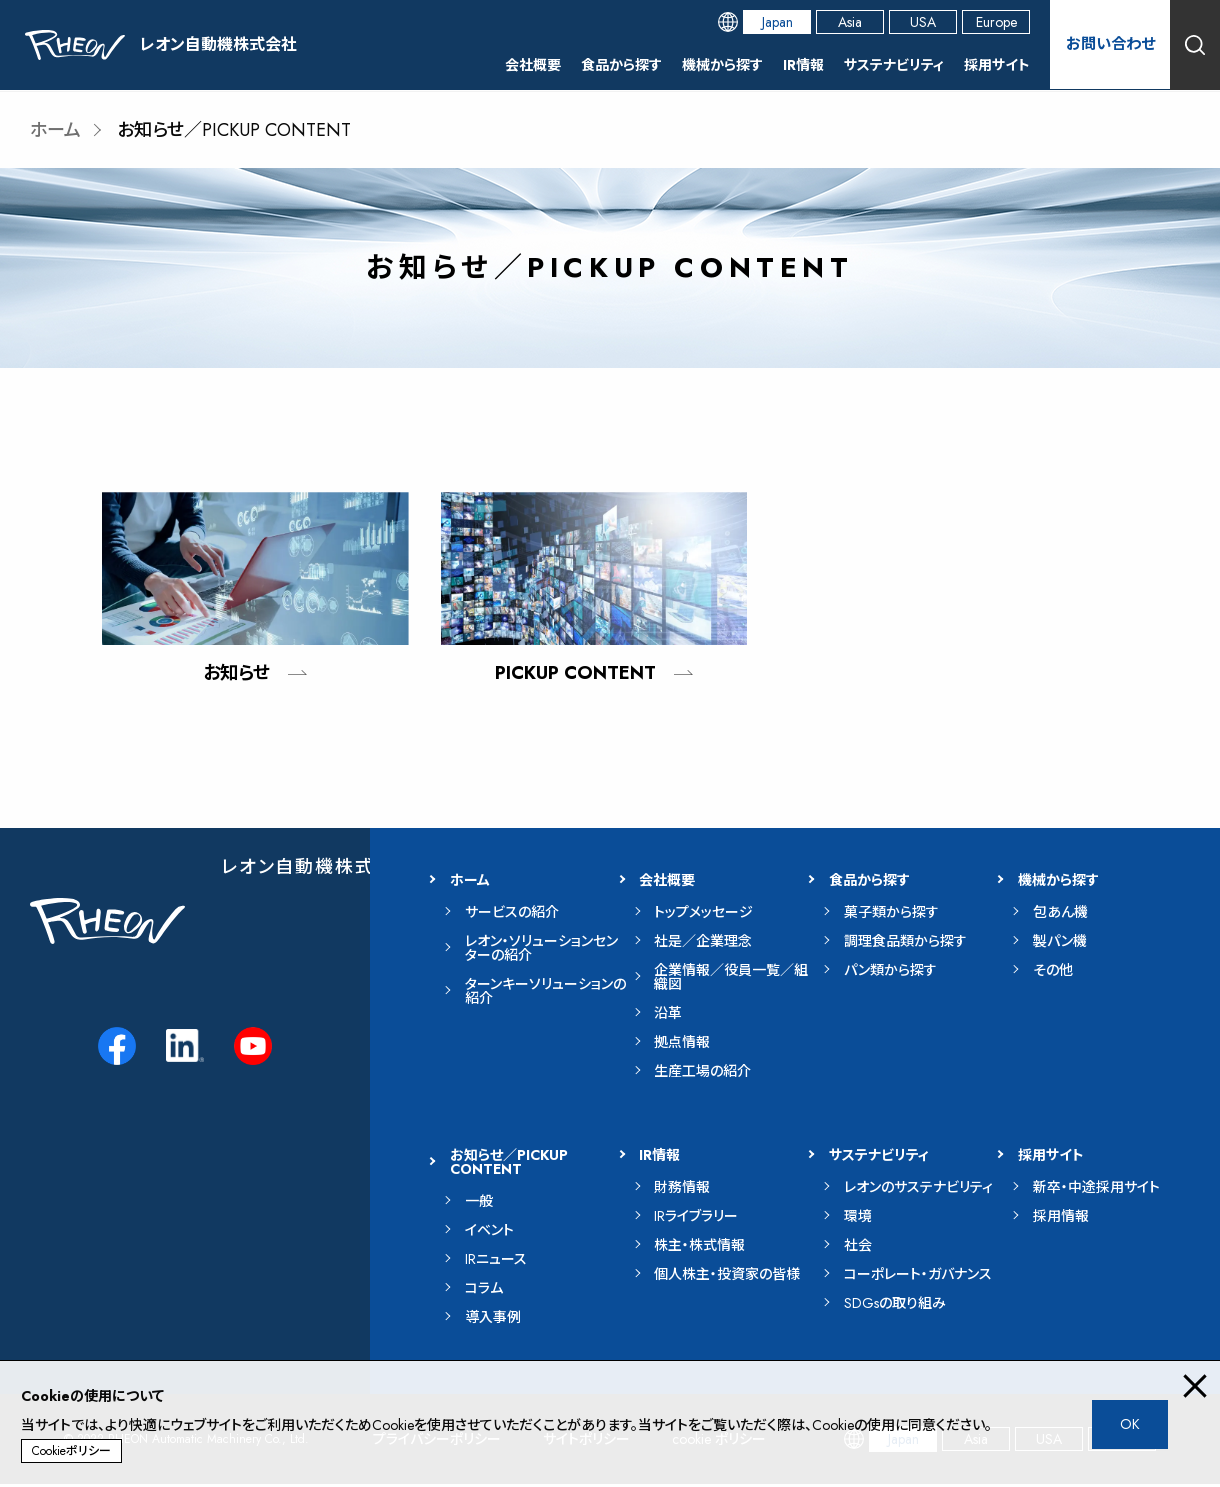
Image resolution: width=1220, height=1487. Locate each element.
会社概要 (533, 65)
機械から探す (722, 65)
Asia (850, 22)
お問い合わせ (1110, 44)
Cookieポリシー (71, 1451)
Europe (996, 22)
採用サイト (997, 65)
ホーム (55, 130)
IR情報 (803, 65)
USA (923, 22)
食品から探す (621, 65)
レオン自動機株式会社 (317, 870)
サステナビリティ (894, 65)
